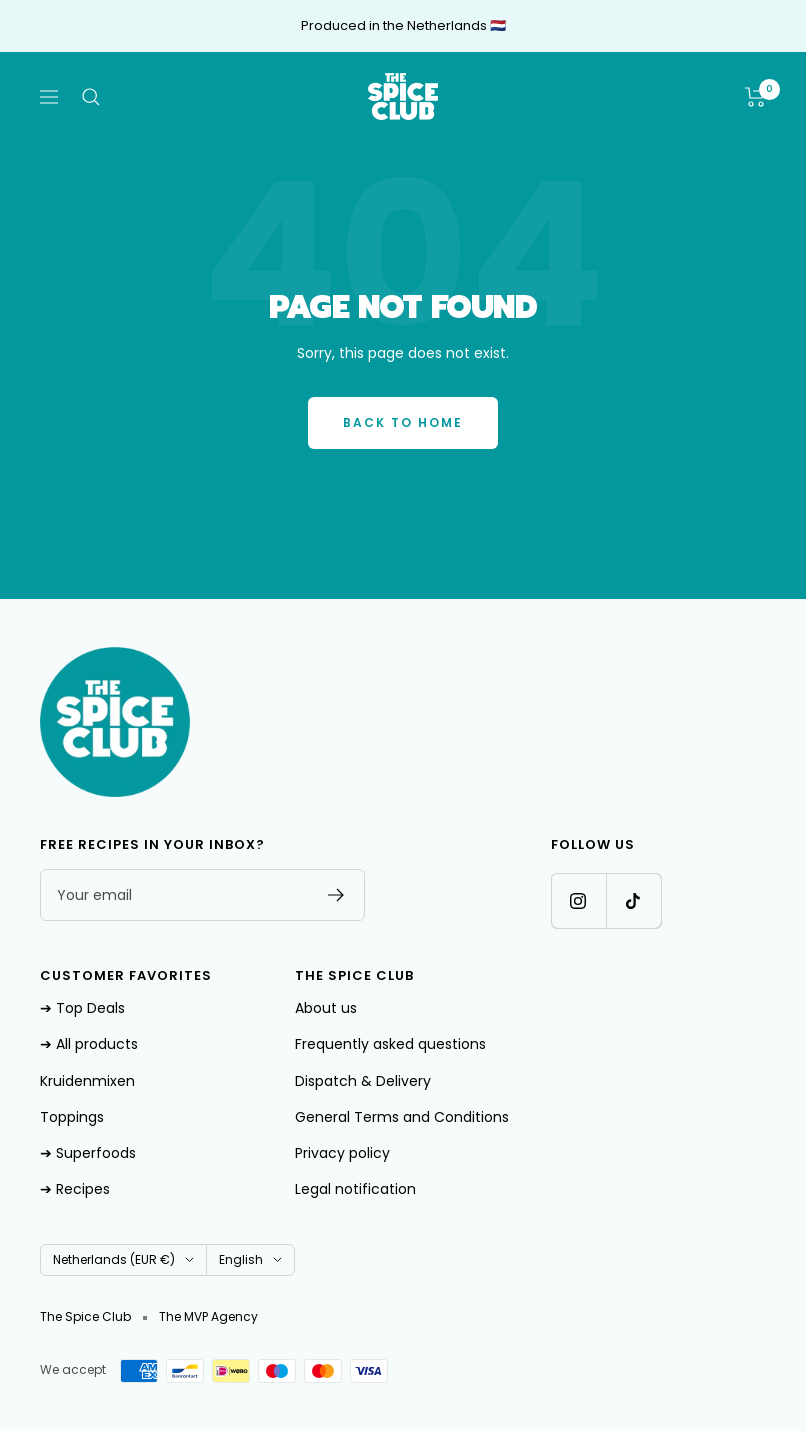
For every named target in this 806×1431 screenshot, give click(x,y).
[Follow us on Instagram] (578, 900)
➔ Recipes (75, 1189)
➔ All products (89, 1044)
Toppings (72, 1117)
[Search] (91, 97)
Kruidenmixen (87, 1081)
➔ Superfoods (88, 1153)
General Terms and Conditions (402, 1117)
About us (326, 1008)
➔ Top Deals (82, 1008)
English (250, 1259)
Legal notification (355, 1189)
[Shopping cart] (755, 97)
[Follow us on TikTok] (633, 900)
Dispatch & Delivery (363, 1081)
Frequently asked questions (390, 1044)
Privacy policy (342, 1153)
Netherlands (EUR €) (123, 1259)
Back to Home (403, 422)
